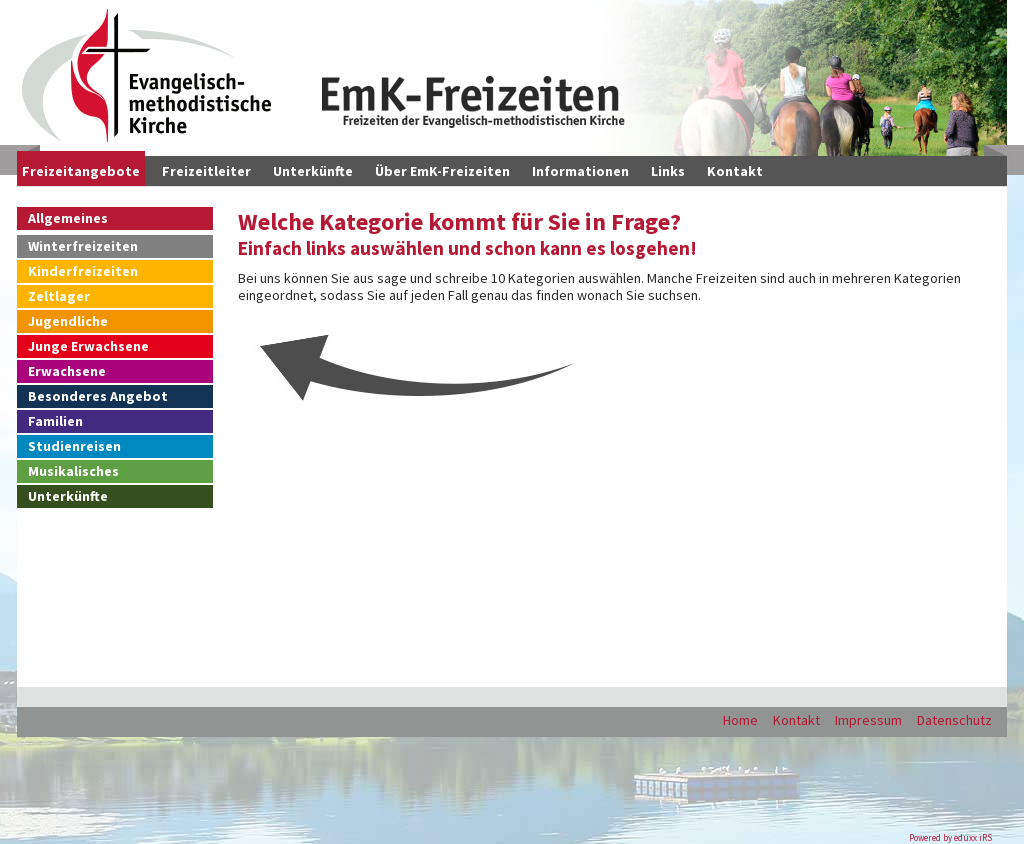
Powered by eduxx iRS (950, 837)
